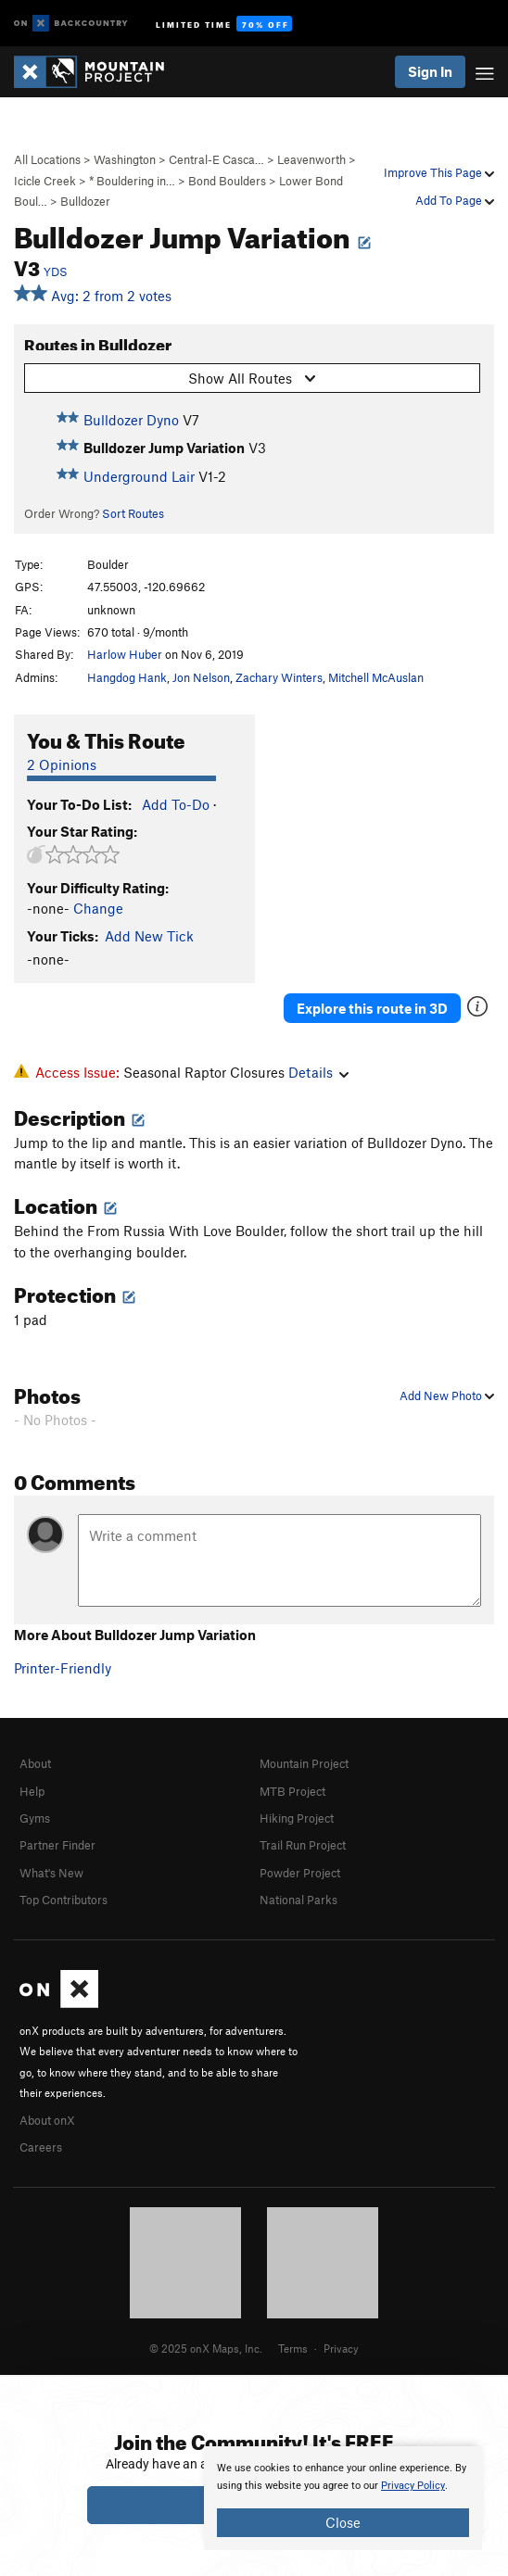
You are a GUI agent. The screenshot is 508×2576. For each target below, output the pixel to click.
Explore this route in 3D (372, 1008)
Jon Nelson (201, 677)
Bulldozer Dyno (131, 419)
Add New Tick (149, 936)
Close (343, 2522)
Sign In (430, 71)
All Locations (47, 159)
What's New (51, 1872)
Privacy (341, 2348)
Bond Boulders (227, 180)
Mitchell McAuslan (376, 677)
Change (98, 908)
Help (31, 1791)
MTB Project (292, 1791)
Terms (293, 2348)
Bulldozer (85, 201)
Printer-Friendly (62, 1668)
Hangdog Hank (127, 677)
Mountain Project (304, 1763)
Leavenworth (311, 159)
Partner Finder (57, 1844)
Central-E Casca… (216, 159)
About (35, 1763)
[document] (343, 2498)
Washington (125, 159)
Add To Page (454, 200)
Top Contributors (63, 1899)
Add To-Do (176, 804)
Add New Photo (447, 1395)
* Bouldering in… (132, 180)
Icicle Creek (45, 180)
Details (318, 1072)
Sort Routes (133, 513)
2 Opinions (61, 764)
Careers (40, 2147)
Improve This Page (439, 172)
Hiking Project (297, 1818)
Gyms (34, 1818)
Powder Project (300, 1872)
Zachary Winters (279, 677)
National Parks (298, 1899)
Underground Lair (139, 476)
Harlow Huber (124, 654)
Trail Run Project (303, 1844)
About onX (47, 2120)
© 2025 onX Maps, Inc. (205, 2348)
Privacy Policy (413, 2486)
